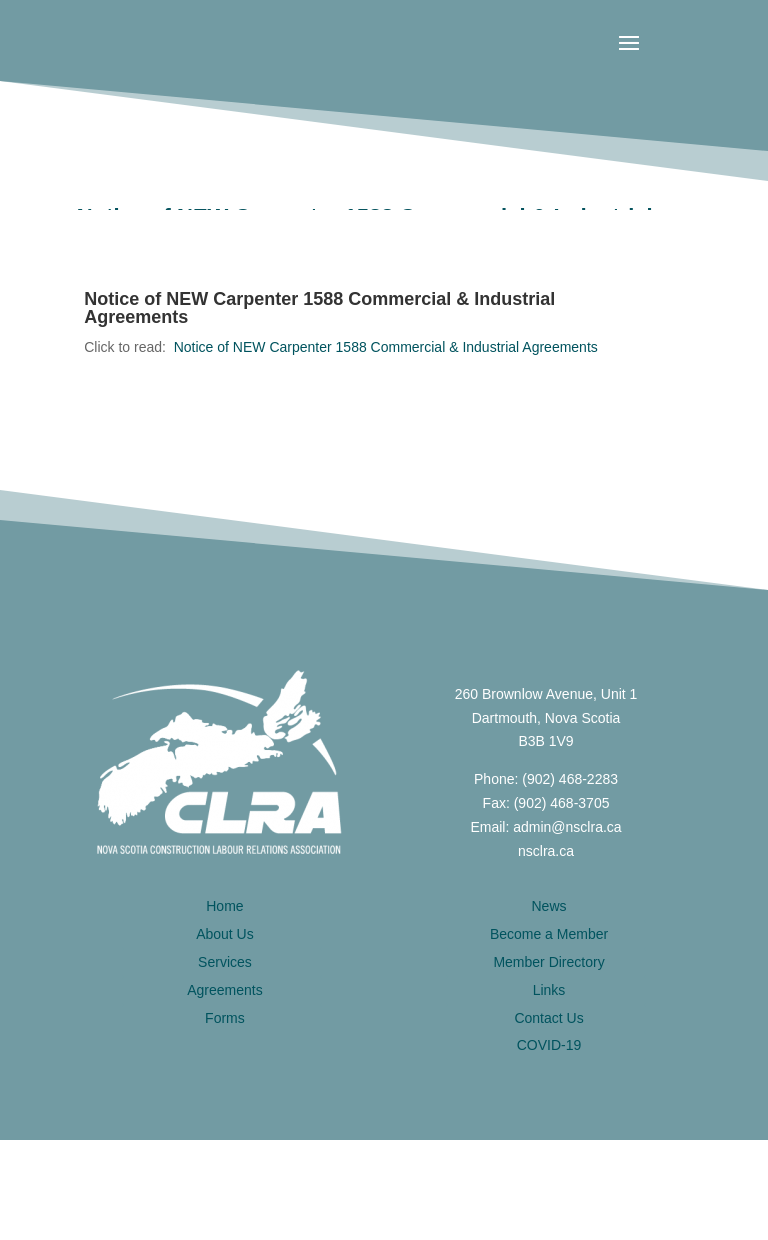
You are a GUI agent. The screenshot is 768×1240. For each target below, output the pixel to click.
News (549, 906)
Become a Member (549, 934)
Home (224, 906)
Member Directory (548, 962)
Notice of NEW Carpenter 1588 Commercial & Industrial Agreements (386, 347)
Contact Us (548, 1018)
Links (549, 990)
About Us (225, 934)
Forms (225, 1018)
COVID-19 (549, 1045)
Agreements (224, 990)
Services (225, 962)
